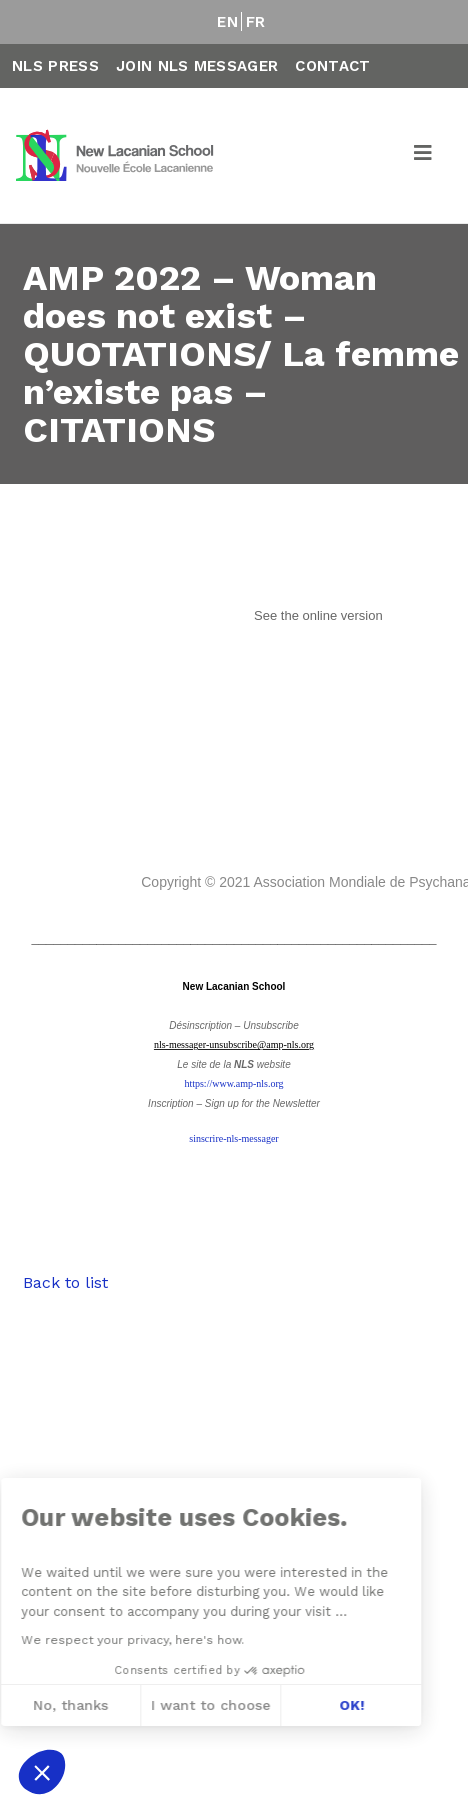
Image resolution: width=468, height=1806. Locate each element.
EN (227, 22)
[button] (42, 1772)
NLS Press (55, 66)
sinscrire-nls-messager (233, 1138)
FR (256, 22)
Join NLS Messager (197, 66)
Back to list (65, 1282)
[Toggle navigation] (424, 156)
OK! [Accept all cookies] (184, 1705)
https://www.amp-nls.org (233, 1083)
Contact (332, 66)
